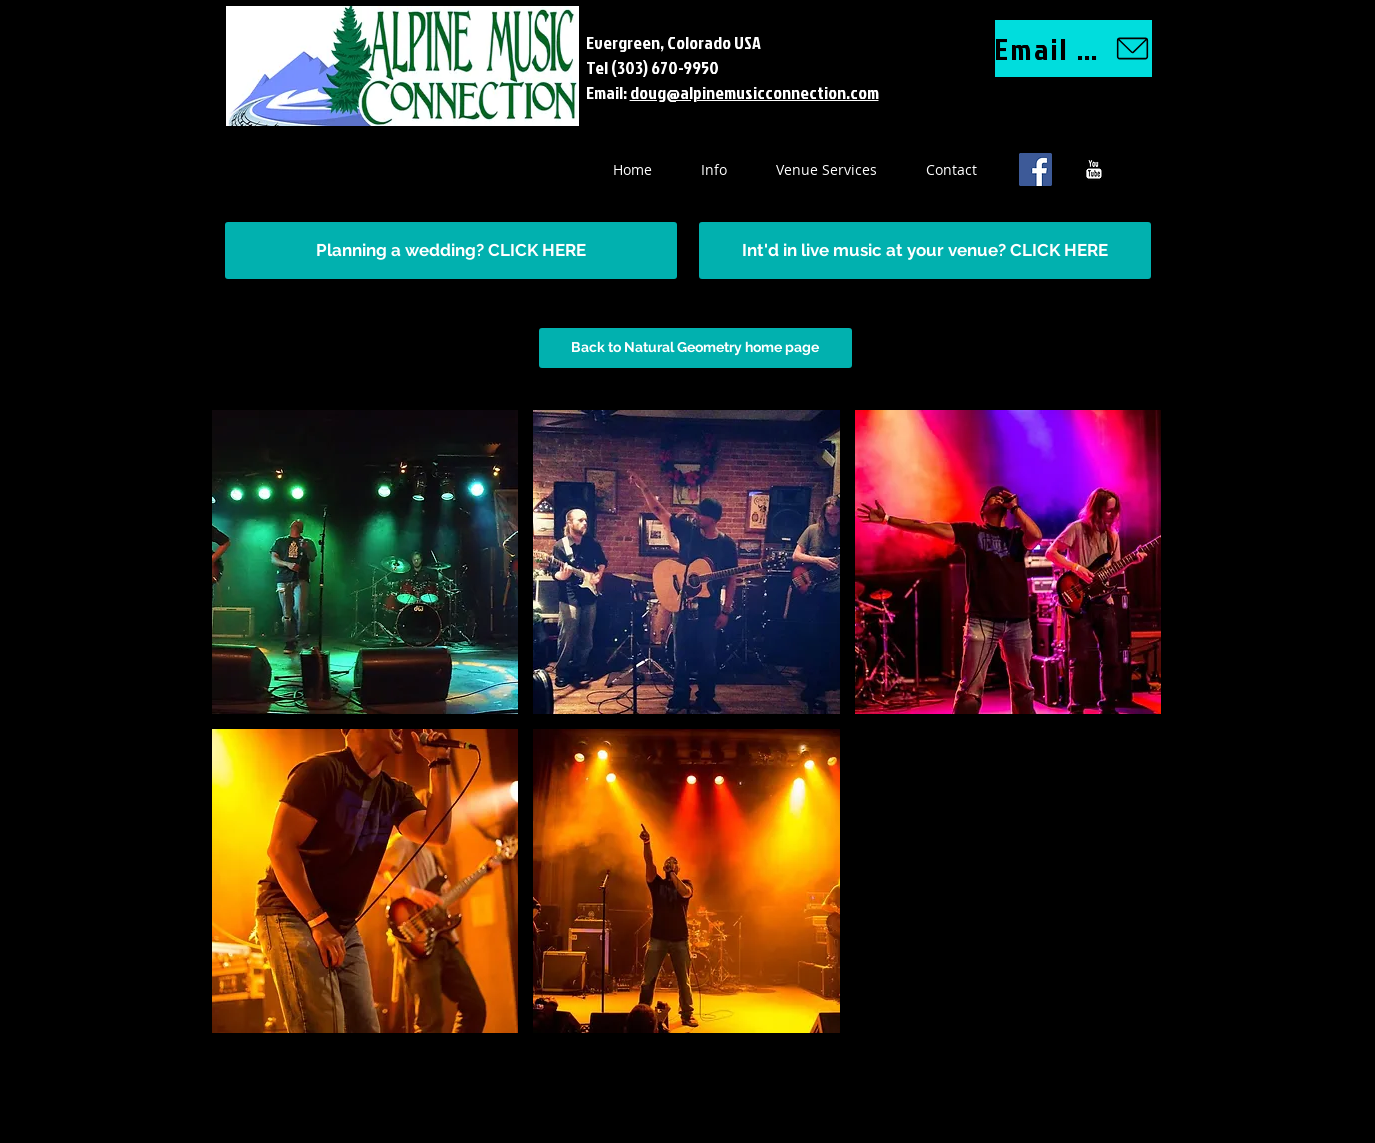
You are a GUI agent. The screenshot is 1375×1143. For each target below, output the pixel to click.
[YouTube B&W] (1093, 169)
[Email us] (1073, 48)
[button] (365, 562)
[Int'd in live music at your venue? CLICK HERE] (925, 250)
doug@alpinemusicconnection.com (754, 92)
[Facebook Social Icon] (1035, 169)
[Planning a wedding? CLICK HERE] (451, 250)
